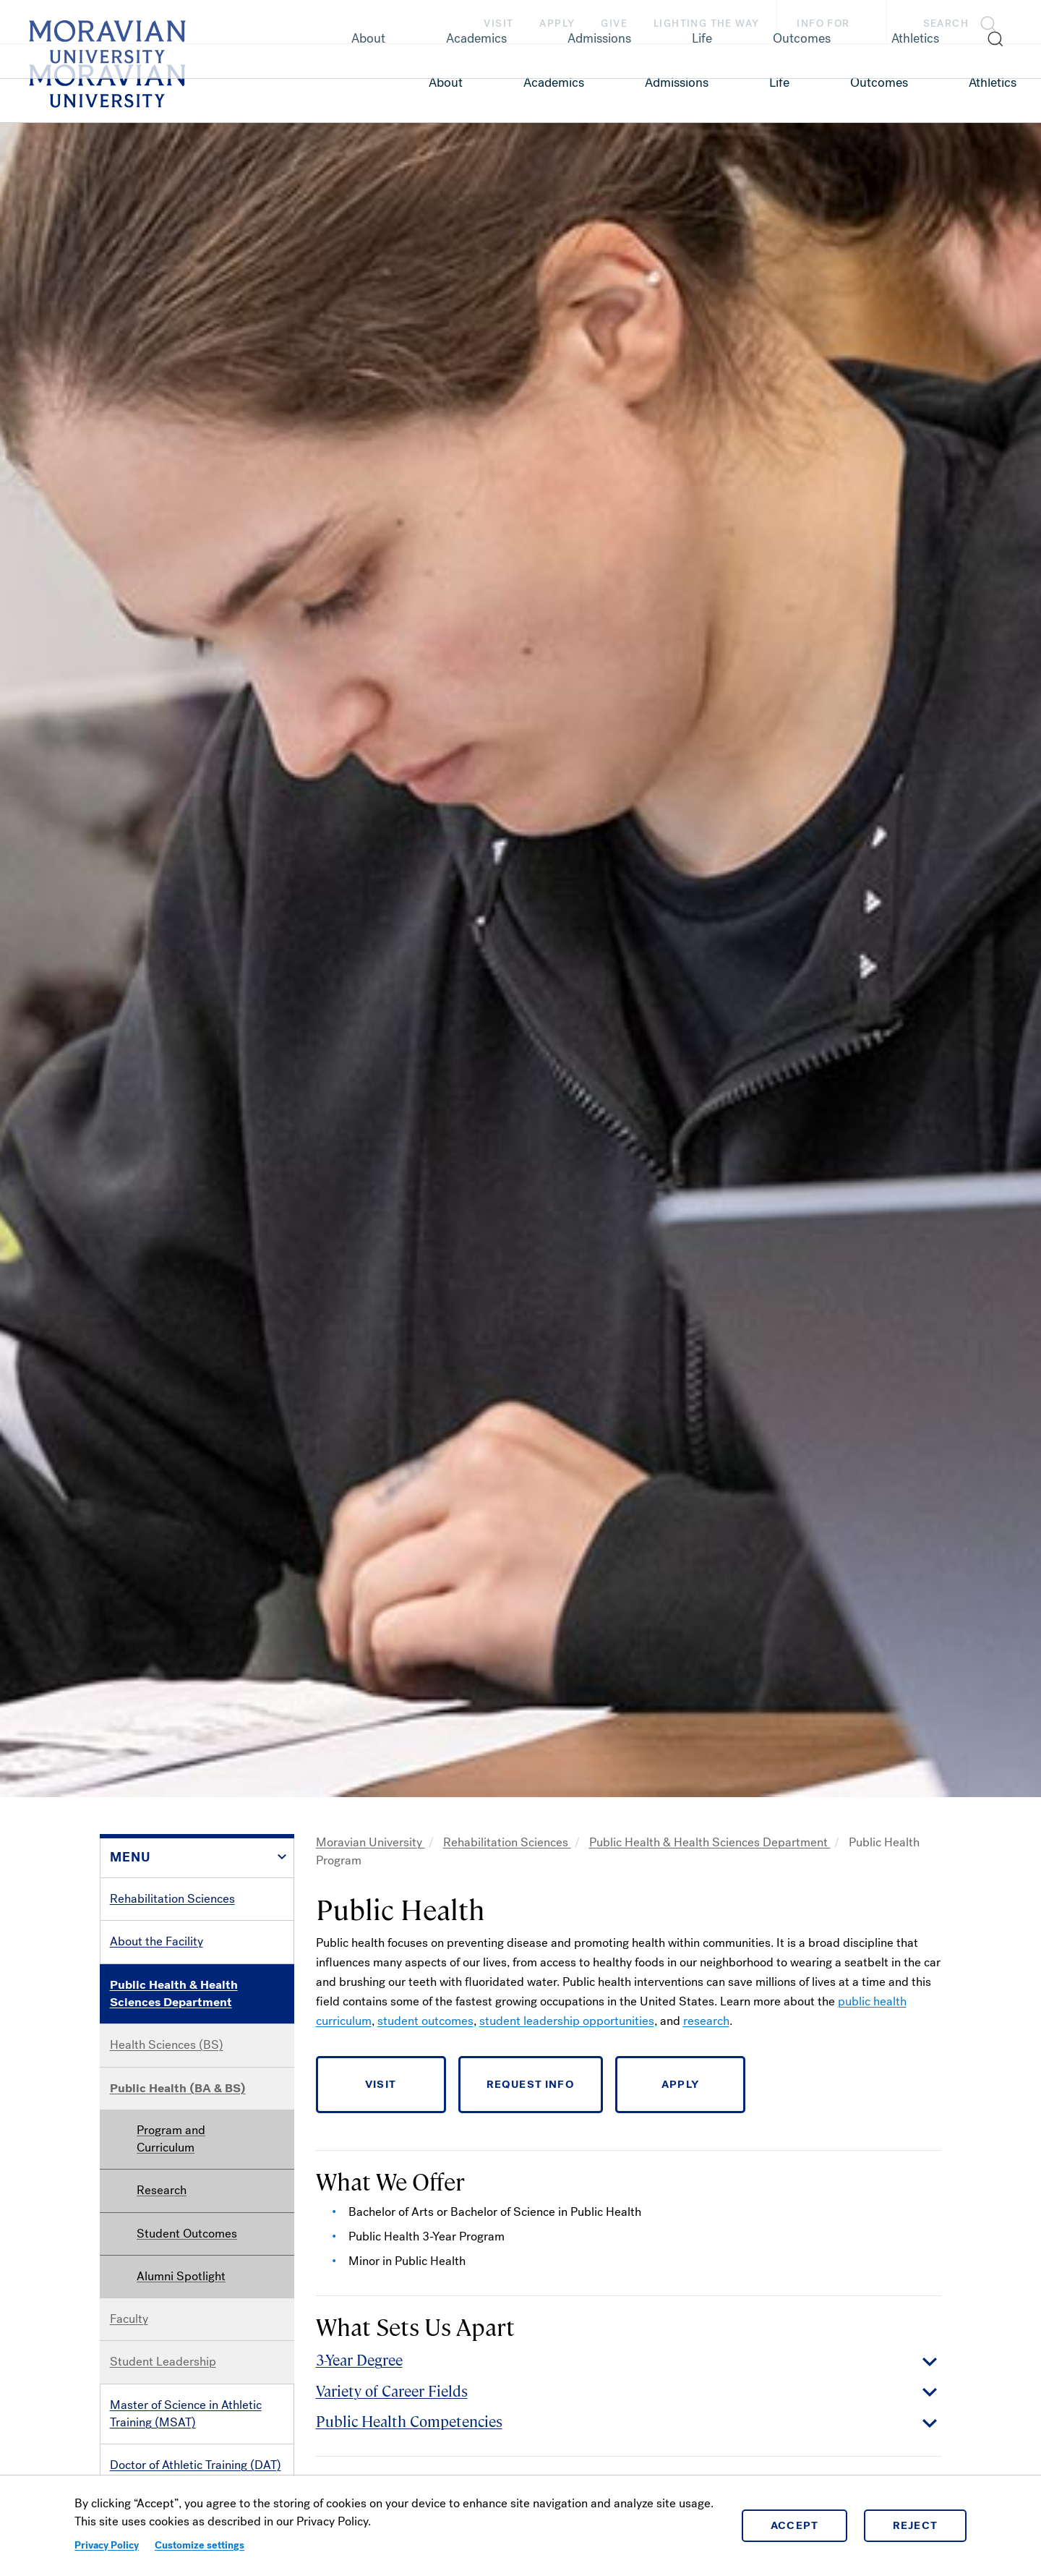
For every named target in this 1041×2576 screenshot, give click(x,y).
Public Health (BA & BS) (178, 2088)
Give (614, 23)
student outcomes (425, 2021)
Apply (557, 23)
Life (779, 82)
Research (162, 2190)
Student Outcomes (187, 2233)
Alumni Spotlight (181, 2276)
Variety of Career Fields (392, 2390)
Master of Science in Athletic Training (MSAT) (186, 2414)
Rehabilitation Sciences (172, 1898)
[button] (964, 21)
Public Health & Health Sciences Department (174, 1993)
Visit (498, 23)
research (706, 2021)
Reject (915, 2525)
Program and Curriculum (171, 2139)
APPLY (680, 2084)
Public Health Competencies (409, 2421)
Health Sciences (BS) (166, 2045)
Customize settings (199, 2545)
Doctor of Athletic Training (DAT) (195, 2465)
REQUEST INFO (531, 2084)
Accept (795, 2525)
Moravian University (370, 1842)
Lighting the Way (706, 23)
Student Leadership (163, 2361)
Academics (553, 82)
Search (946, 23)
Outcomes (879, 82)
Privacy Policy (106, 2545)
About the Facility (156, 1941)
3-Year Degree (359, 2359)
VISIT (380, 2084)
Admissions (676, 82)
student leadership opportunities (566, 2021)
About (446, 82)
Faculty (129, 2319)
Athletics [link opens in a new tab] (992, 82)
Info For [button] (837, 23)
